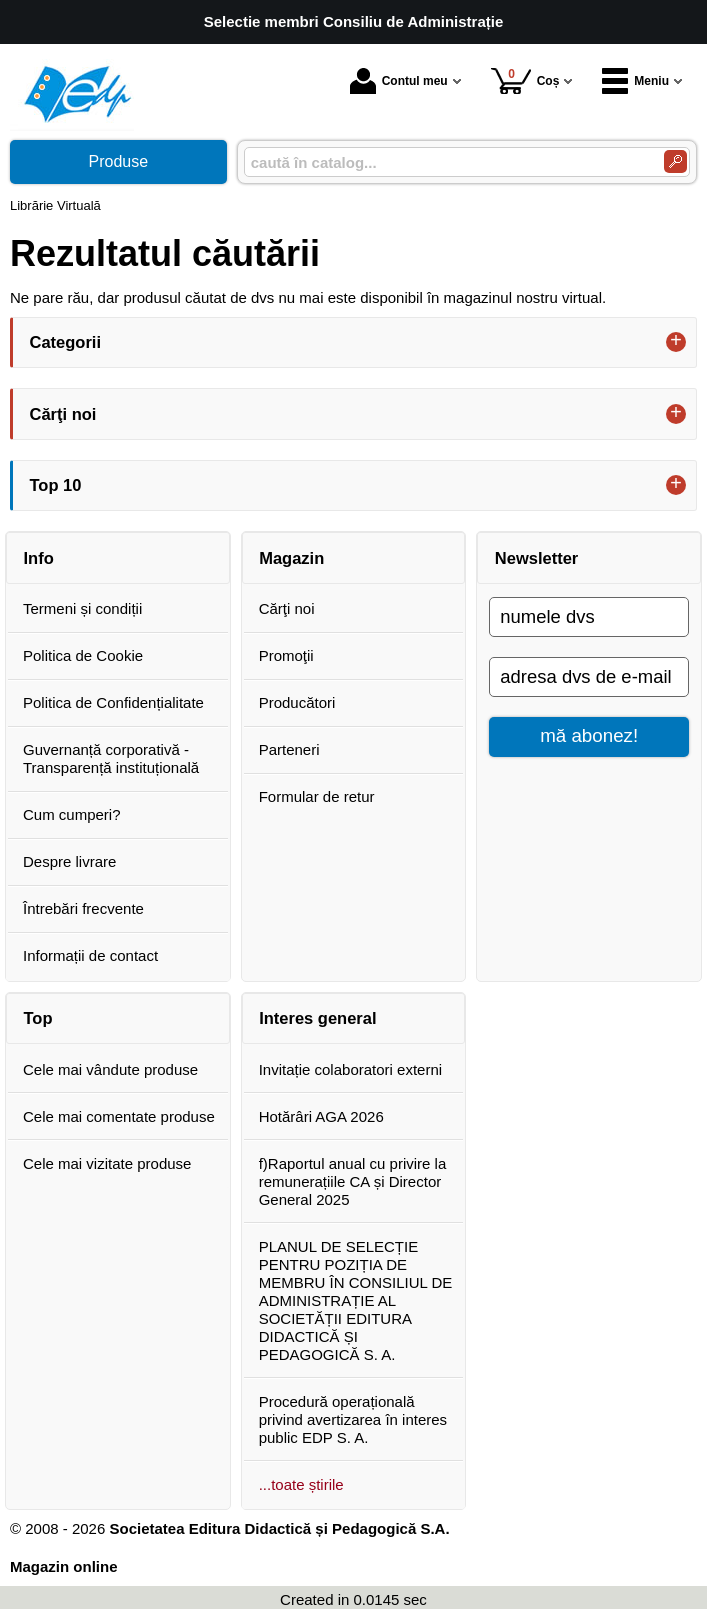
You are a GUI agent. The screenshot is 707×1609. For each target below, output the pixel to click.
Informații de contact (90, 955)
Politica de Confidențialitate (113, 702)
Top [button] (38, 1018)
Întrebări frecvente (83, 908)
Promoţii (286, 655)
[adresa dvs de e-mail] (589, 677)
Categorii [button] (66, 342)
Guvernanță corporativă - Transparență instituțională (111, 758)
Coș (525, 80)
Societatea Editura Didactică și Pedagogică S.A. (279, 1528)
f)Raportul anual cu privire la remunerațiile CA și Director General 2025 (353, 1181)
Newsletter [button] (536, 558)
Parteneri (289, 749)
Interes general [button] (317, 1018)
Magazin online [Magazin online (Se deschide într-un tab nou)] (64, 1566)
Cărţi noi (287, 608)
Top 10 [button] (56, 485)
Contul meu (399, 81)
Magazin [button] (291, 558)
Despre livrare (69, 861)
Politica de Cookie (83, 655)
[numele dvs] (589, 617)
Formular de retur (317, 796)
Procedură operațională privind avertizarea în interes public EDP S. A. (353, 1419)
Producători (297, 702)
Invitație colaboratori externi (350, 1069)
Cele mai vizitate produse (107, 1163)
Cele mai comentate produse (119, 1116)
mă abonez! (589, 735)
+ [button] (676, 342)
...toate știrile (301, 1484)
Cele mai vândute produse (110, 1069)
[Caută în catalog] (675, 161)
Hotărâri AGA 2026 (321, 1116)
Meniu (635, 81)
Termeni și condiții (82, 608)
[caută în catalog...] (446, 162)
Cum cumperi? (72, 814)
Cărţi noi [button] (63, 414)
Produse (119, 161)
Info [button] (39, 558)
